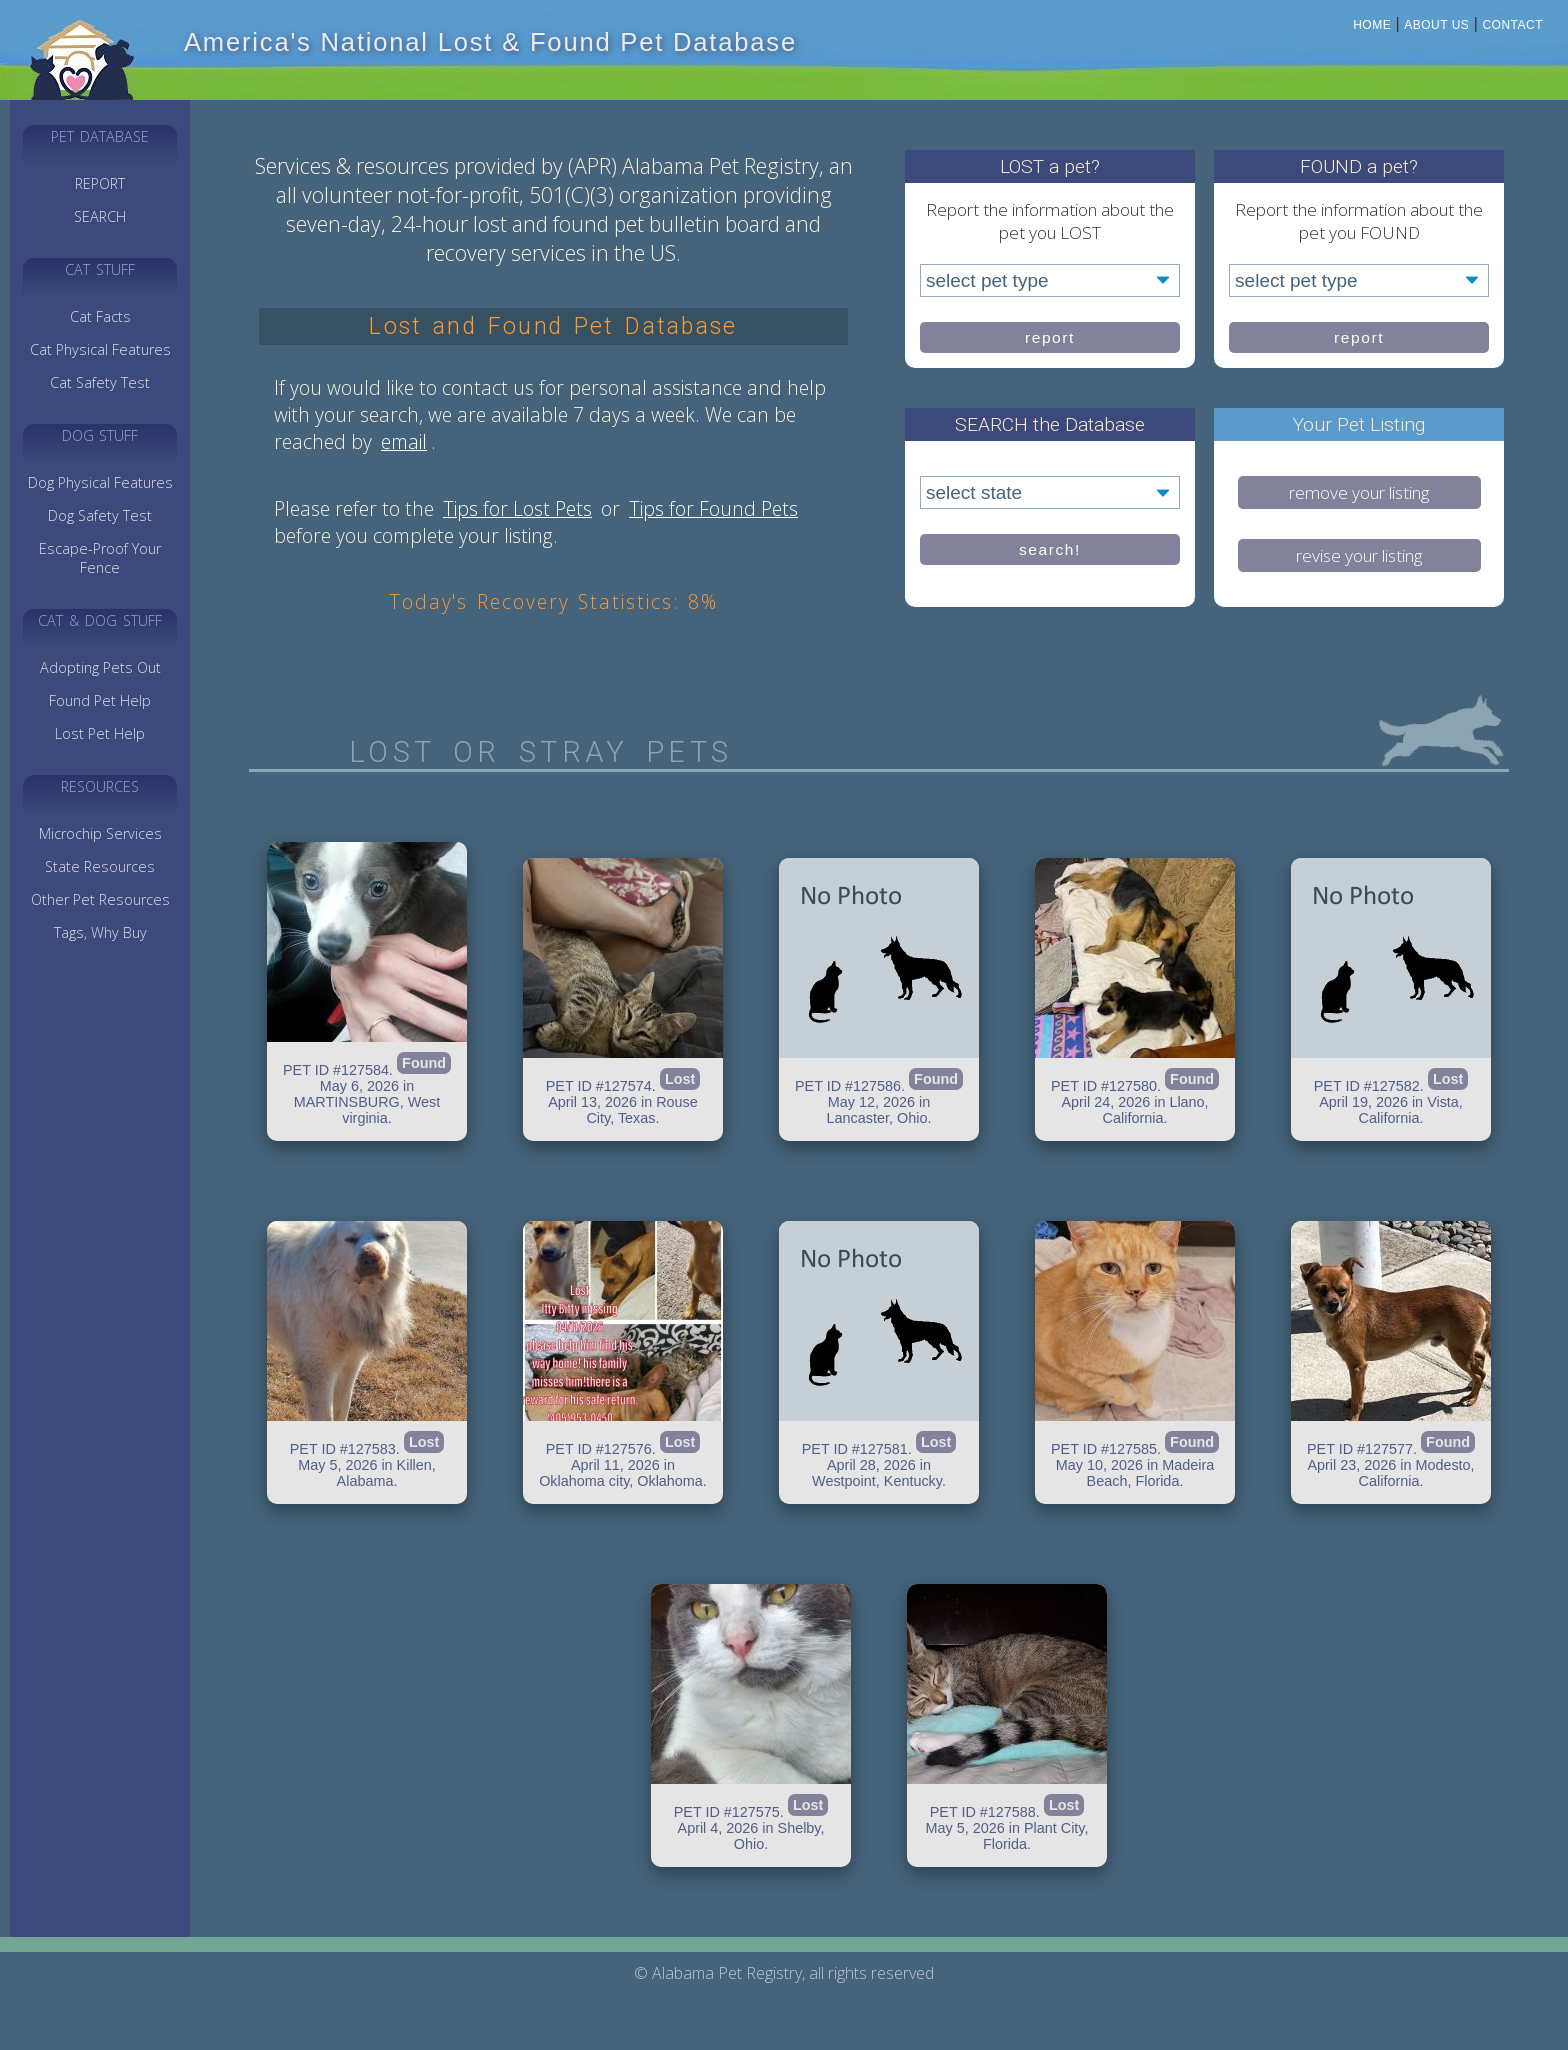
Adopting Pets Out (100, 667)
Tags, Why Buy (100, 932)
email (404, 441)
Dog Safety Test (100, 515)
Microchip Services (100, 833)
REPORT (100, 183)
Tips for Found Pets (713, 508)
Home (1372, 25)
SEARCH (100, 216)
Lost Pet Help (100, 733)
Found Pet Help (100, 700)
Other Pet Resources (100, 899)
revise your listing (1359, 555)
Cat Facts (100, 316)
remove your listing (1359, 492)
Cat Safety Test (100, 382)
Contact (1512, 25)
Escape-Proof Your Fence (100, 558)
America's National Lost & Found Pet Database (490, 42)
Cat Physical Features (100, 349)
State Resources (100, 866)
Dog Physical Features (100, 482)
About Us (1436, 25)
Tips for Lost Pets (517, 508)
